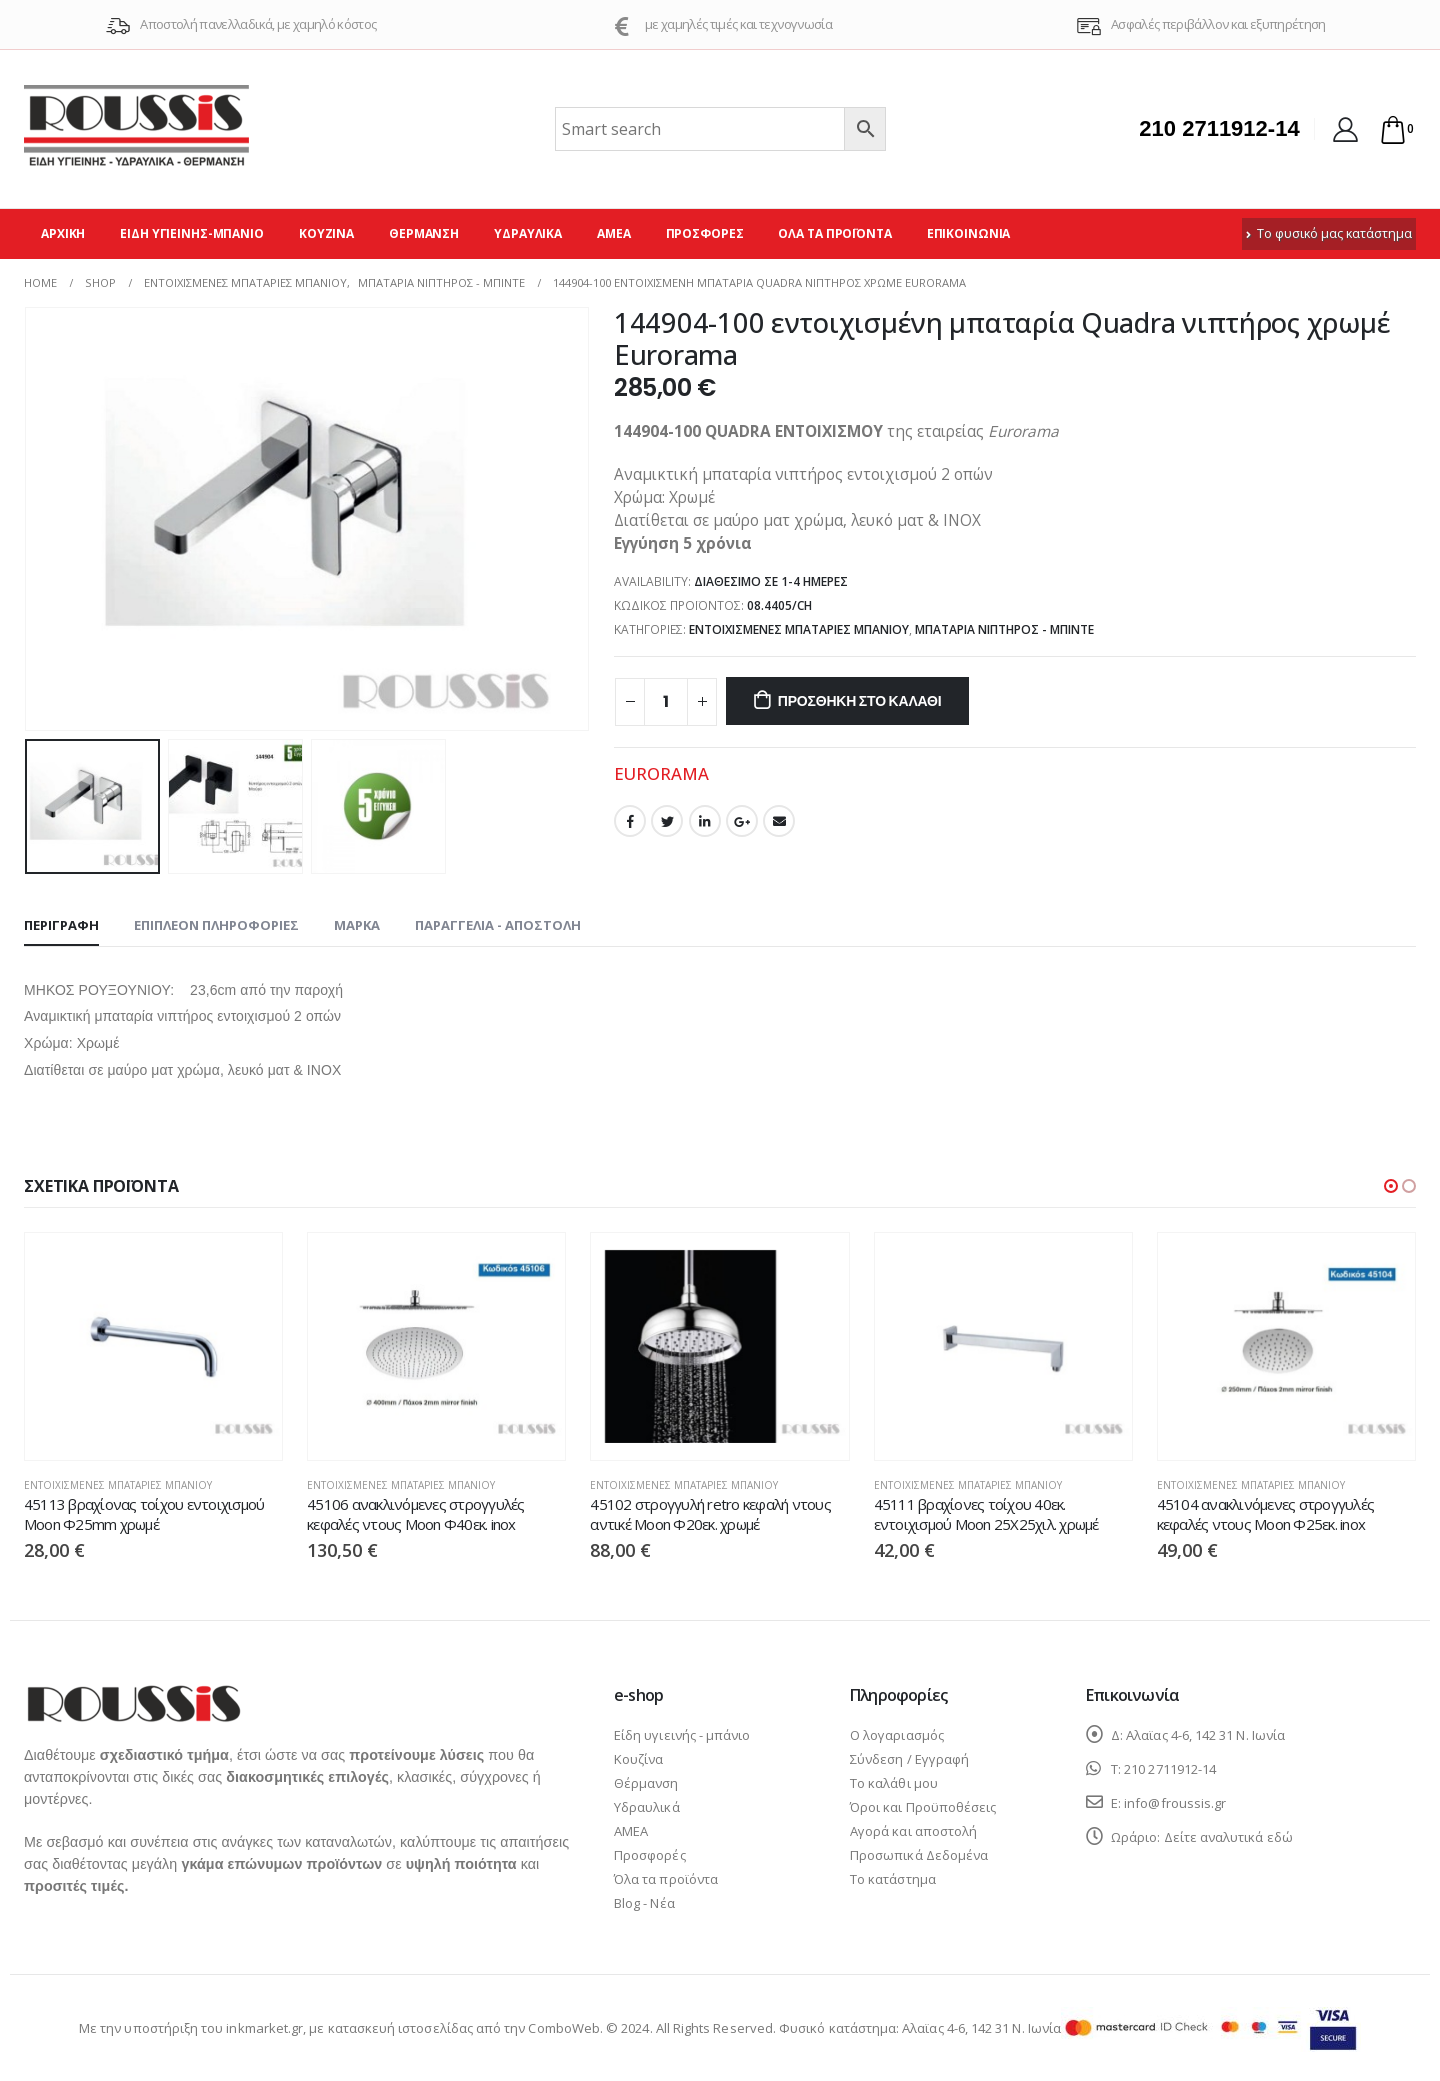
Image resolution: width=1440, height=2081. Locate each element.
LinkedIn (705, 821)
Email (779, 821)
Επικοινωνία (969, 233)
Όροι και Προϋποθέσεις (923, 1810)
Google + (742, 821)
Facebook (630, 821)
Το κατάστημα (893, 1882)
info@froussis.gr (1175, 1806)
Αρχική (63, 233)
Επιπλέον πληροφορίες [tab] (216, 925)
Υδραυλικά (528, 233)
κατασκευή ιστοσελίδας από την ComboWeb (464, 2031)
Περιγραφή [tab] (61, 925)
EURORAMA (661, 773)
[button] (1391, 1186)
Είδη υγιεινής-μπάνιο (192, 233)
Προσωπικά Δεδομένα (919, 1858)
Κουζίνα (326, 233)
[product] (153, 1346)
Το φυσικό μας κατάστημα (1329, 233)
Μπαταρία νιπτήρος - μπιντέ (1004, 629)
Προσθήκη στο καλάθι (860, 701)
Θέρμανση (424, 233)
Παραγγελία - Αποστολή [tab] (498, 925)
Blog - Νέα (644, 1906)
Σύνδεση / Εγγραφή (909, 1762)
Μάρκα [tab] (357, 925)
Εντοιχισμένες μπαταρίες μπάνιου (799, 629)
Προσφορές (705, 233)
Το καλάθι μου (894, 1786)
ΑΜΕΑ (614, 233)
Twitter (667, 821)
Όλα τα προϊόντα (834, 233)
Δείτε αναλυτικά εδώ (1228, 1840)
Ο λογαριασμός (897, 1738)
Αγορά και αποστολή (913, 1834)
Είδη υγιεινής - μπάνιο (682, 1738)
